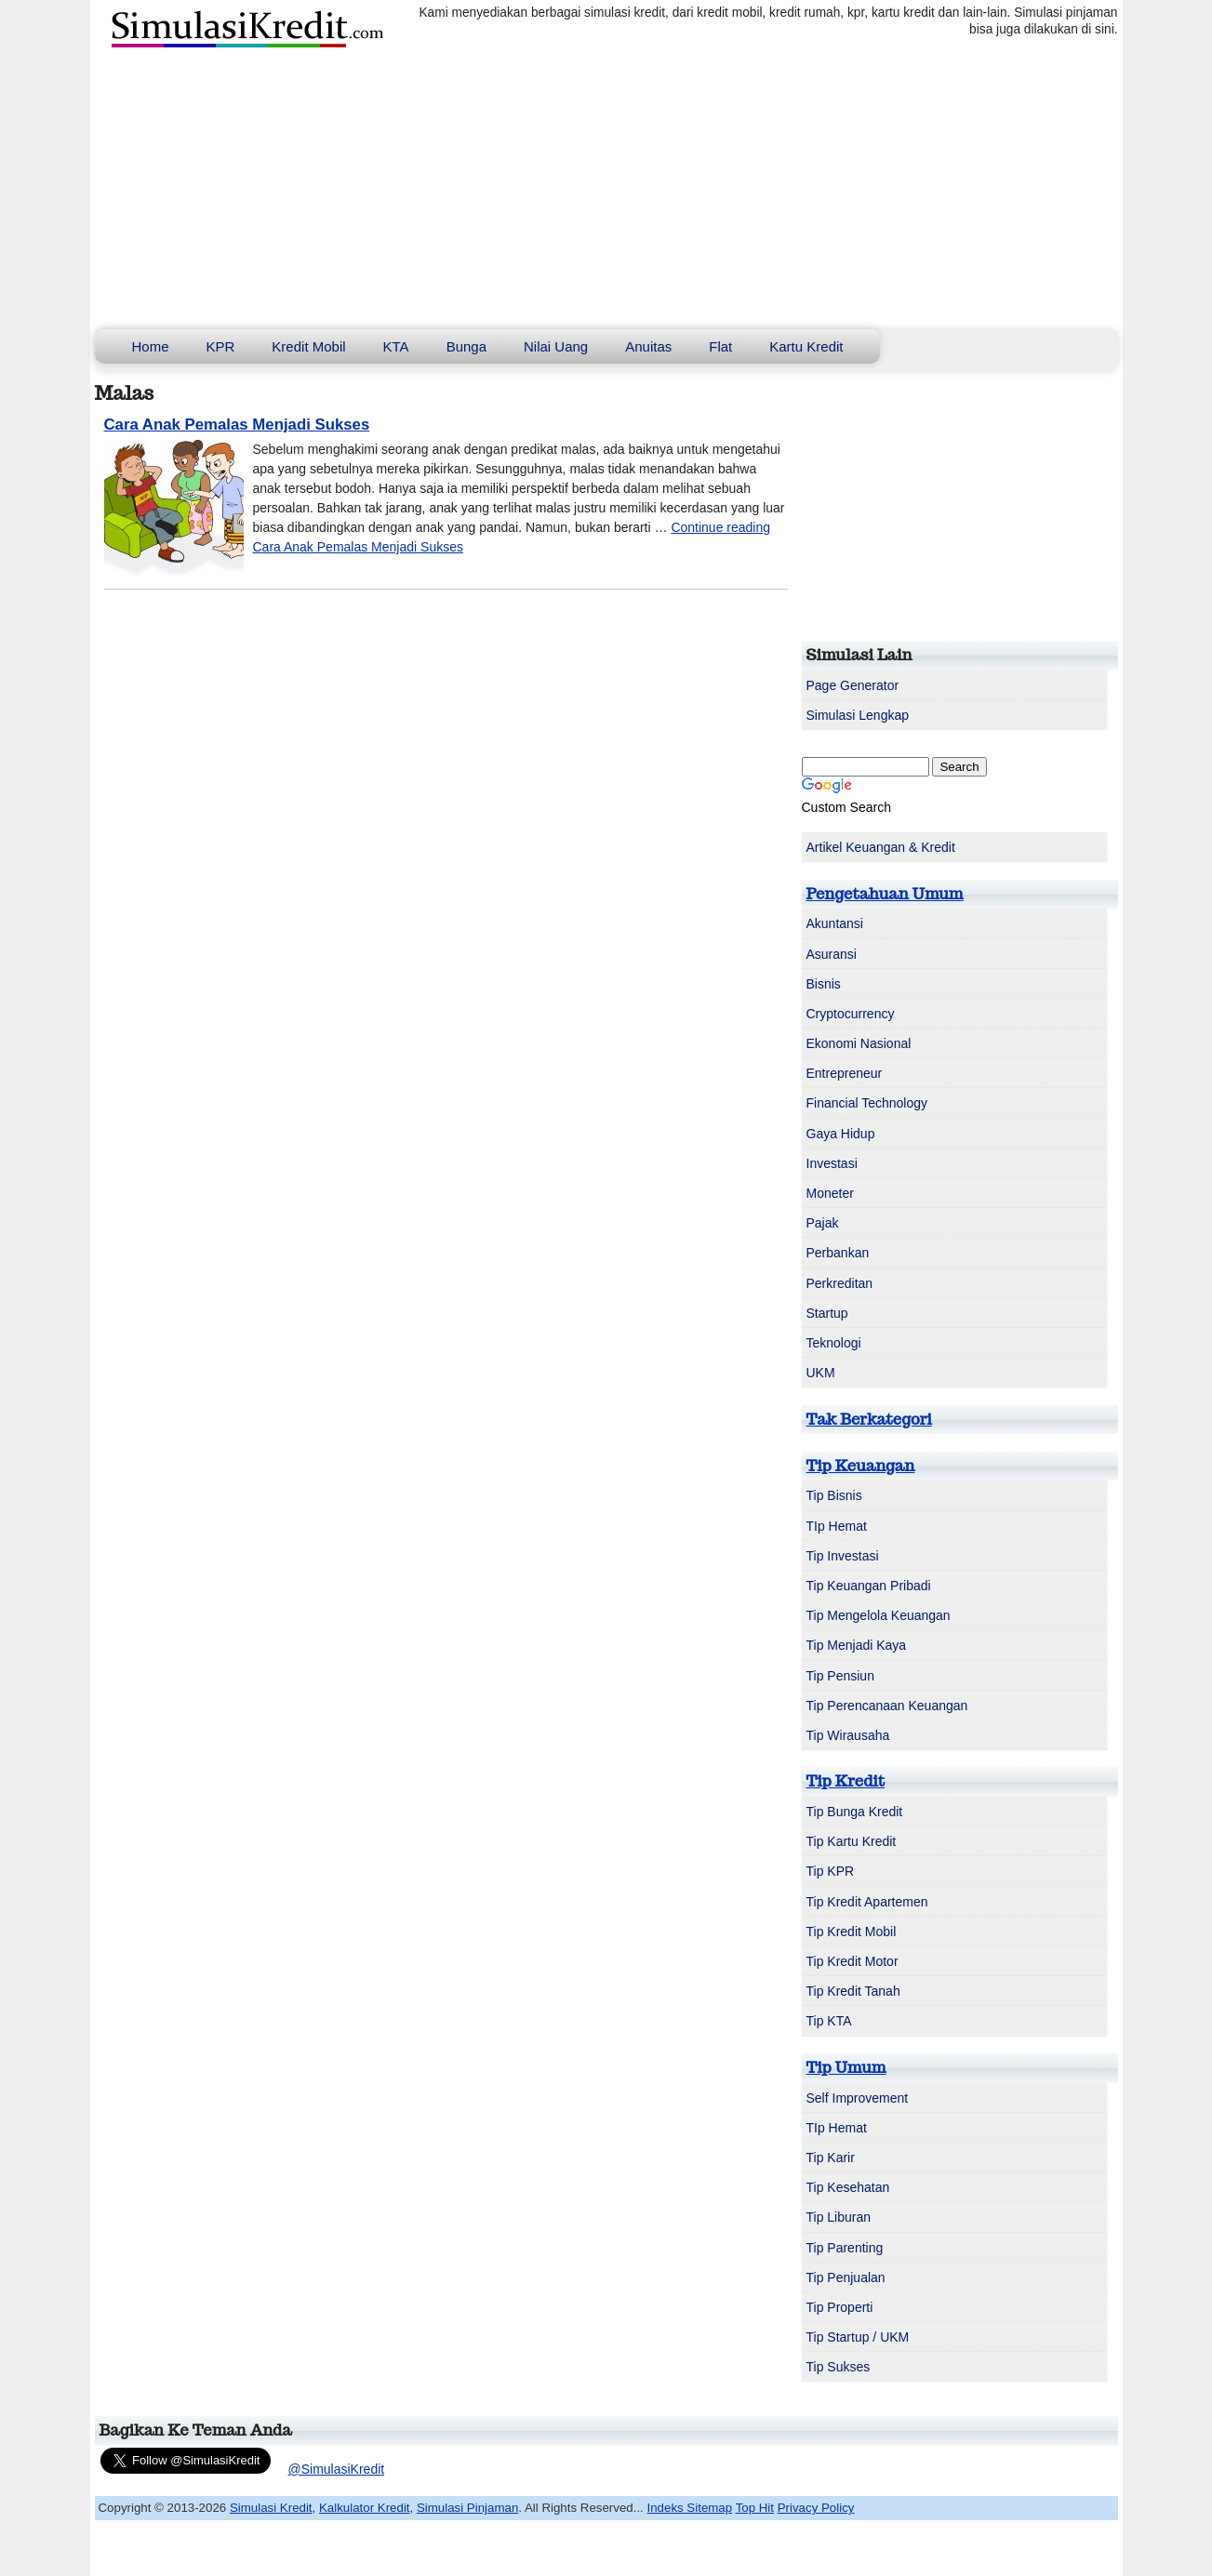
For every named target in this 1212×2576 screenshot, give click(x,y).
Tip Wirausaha (848, 1735)
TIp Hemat (836, 1526)
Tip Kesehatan (848, 2187)
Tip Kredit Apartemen (867, 1901)
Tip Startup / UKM (858, 2337)
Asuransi (831, 954)
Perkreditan (839, 1283)
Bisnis (823, 983)
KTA (396, 346)
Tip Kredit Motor (852, 1961)
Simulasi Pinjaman (467, 2508)
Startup (827, 1313)
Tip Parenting (845, 2247)
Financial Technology (867, 1102)
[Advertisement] (606, 190)
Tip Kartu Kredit (851, 1841)
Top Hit (755, 2508)
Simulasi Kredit (271, 2508)
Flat (720, 346)
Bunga (466, 346)
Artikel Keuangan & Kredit (880, 847)
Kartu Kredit (806, 346)
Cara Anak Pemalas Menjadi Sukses (237, 424)
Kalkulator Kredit (364, 2508)
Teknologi (833, 1342)
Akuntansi (834, 923)
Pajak (822, 1222)
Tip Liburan (839, 2217)
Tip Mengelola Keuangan (878, 1615)
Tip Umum (846, 2067)
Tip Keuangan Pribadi (868, 1585)
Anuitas (648, 346)
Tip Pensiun (840, 1675)
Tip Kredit (846, 1781)
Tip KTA (829, 2020)
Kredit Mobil (308, 346)
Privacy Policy (816, 2508)
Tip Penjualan (846, 2277)
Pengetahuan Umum (885, 893)
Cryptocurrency (850, 1013)
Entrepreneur (844, 1073)
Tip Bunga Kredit (854, 1811)
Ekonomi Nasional (859, 1043)
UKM (820, 1372)
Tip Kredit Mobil (851, 1931)
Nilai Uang (556, 346)
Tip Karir (830, 2157)
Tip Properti (839, 2307)
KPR (220, 346)
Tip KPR (830, 1871)
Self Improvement (857, 2098)
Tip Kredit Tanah (853, 1991)
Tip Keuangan (860, 1465)
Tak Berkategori (869, 1419)
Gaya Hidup (840, 1133)
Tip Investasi (842, 1555)
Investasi (832, 1163)
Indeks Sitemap (690, 2508)
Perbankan (838, 1252)
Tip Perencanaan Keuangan (887, 1705)
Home (150, 346)
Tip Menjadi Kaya (856, 1645)
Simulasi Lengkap (858, 715)
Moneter (830, 1193)
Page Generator (852, 685)
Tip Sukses (838, 2366)
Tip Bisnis (834, 1495)
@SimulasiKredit (336, 2469)
